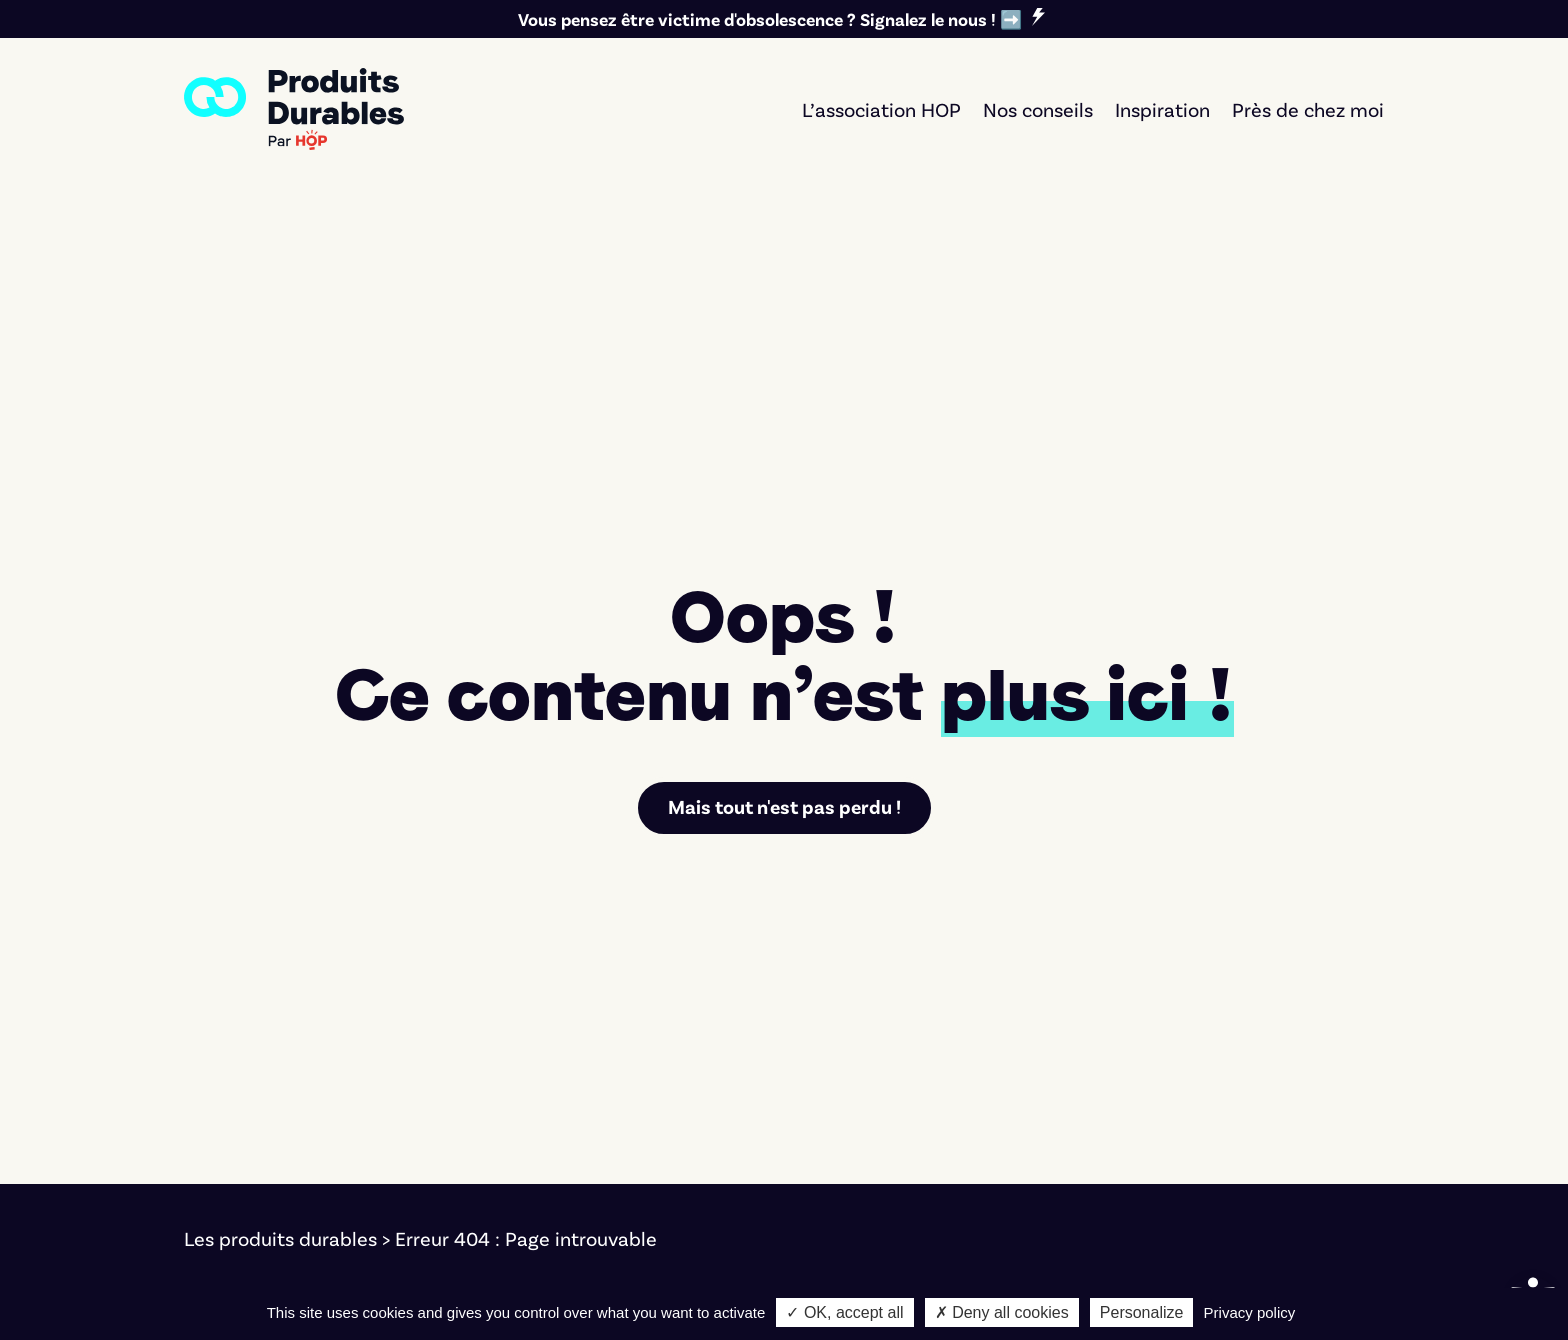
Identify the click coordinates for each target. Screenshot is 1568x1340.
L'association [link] (1190, 1094)
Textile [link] (530, 1150)
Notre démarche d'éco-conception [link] (1129, 1286)
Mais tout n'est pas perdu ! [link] (784, 499)
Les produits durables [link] (280, 930)
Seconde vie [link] (871, 1150)
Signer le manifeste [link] (1220, 1066)
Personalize (1142, 1312)
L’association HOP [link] (881, 109)
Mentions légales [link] (259, 1286)
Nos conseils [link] (1038, 109)
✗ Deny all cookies (1002, 1312)
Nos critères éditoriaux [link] (1235, 1122)
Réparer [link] (852, 1122)
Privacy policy (1250, 1312)
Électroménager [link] (572, 1066)
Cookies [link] (385, 1286)
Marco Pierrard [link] (894, 1286)
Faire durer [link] (865, 1094)
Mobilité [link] (538, 1122)
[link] (294, 109)
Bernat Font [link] (587, 1286)
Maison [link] (533, 1178)
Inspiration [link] (1162, 109)
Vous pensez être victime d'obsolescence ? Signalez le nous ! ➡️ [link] (770, 19)
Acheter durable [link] (889, 1066)
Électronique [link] (557, 1094)
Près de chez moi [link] (1308, 109)
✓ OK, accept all (844, 1312)
